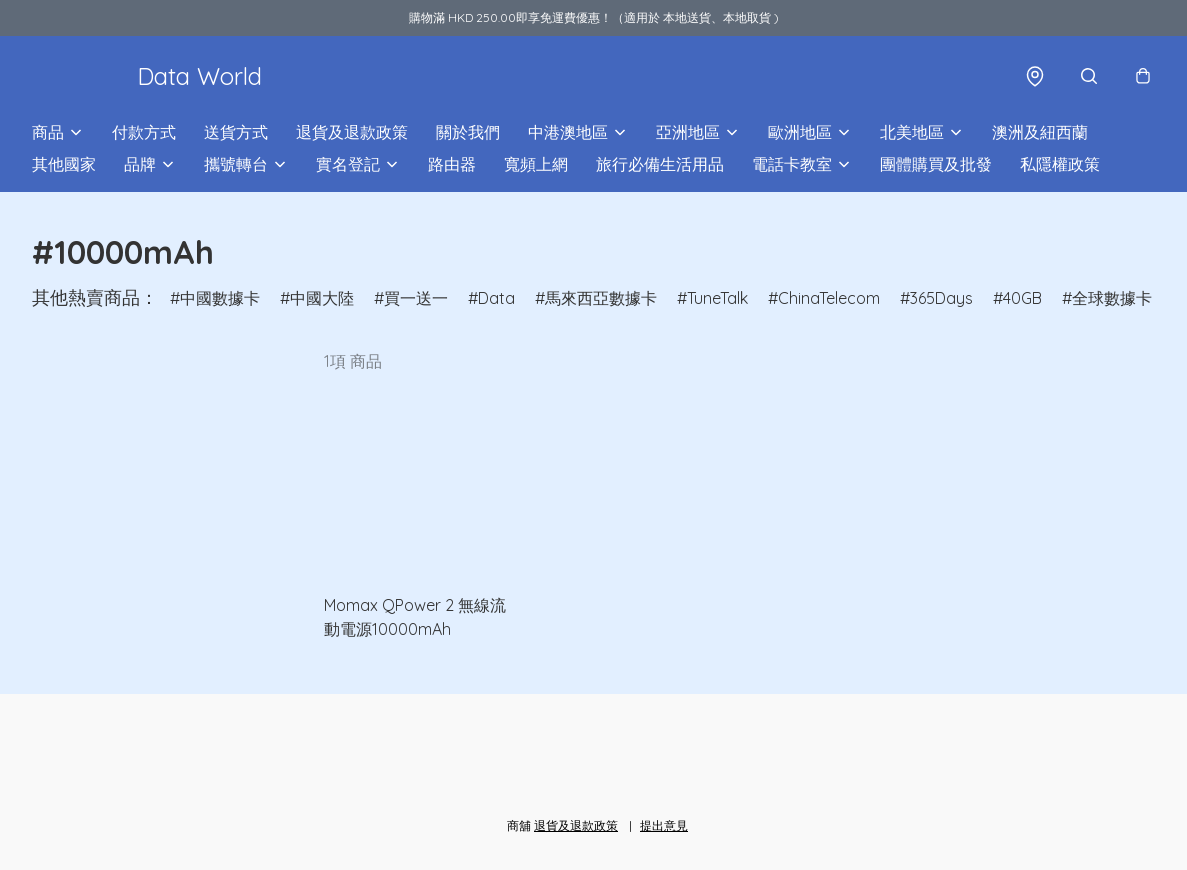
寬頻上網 (536, 164)
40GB (1022, 298)
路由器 (452, 164)
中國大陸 (322, 298)
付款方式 (144, 132)
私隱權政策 (1060, 164)
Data (496, 298)
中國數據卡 (220, 298)
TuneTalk (717, 298)
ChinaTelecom (829, 298)
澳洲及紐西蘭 (1040, 132)
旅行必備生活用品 (660, 164)
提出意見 (664, 825)
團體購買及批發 (936, 164)
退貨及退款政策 (352, 132)
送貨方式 (236, 132)
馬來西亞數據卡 (601, 298)
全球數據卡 (1112, 298)
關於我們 (468, 132)
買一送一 (416, 298)
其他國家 (64, 164)
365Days (941, 298)
